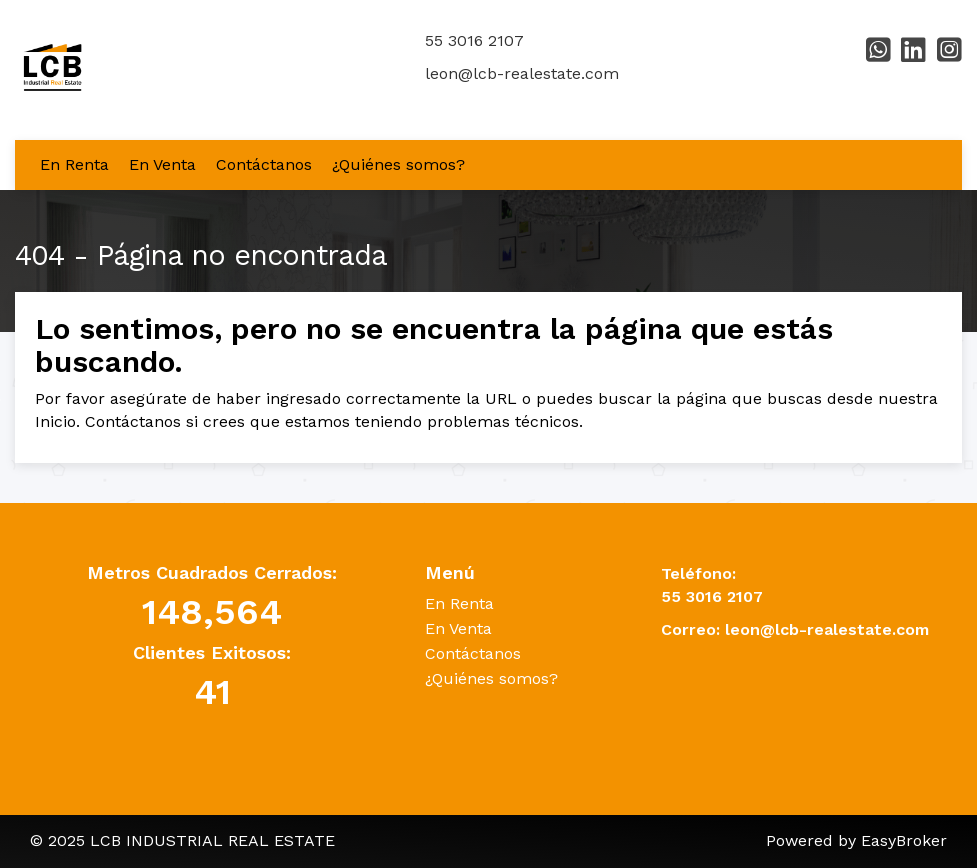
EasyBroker (904, 840)
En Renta (74, 164)
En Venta (162, 164)
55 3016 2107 (474, 40)
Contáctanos (264, 164)
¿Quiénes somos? (398, 164)
